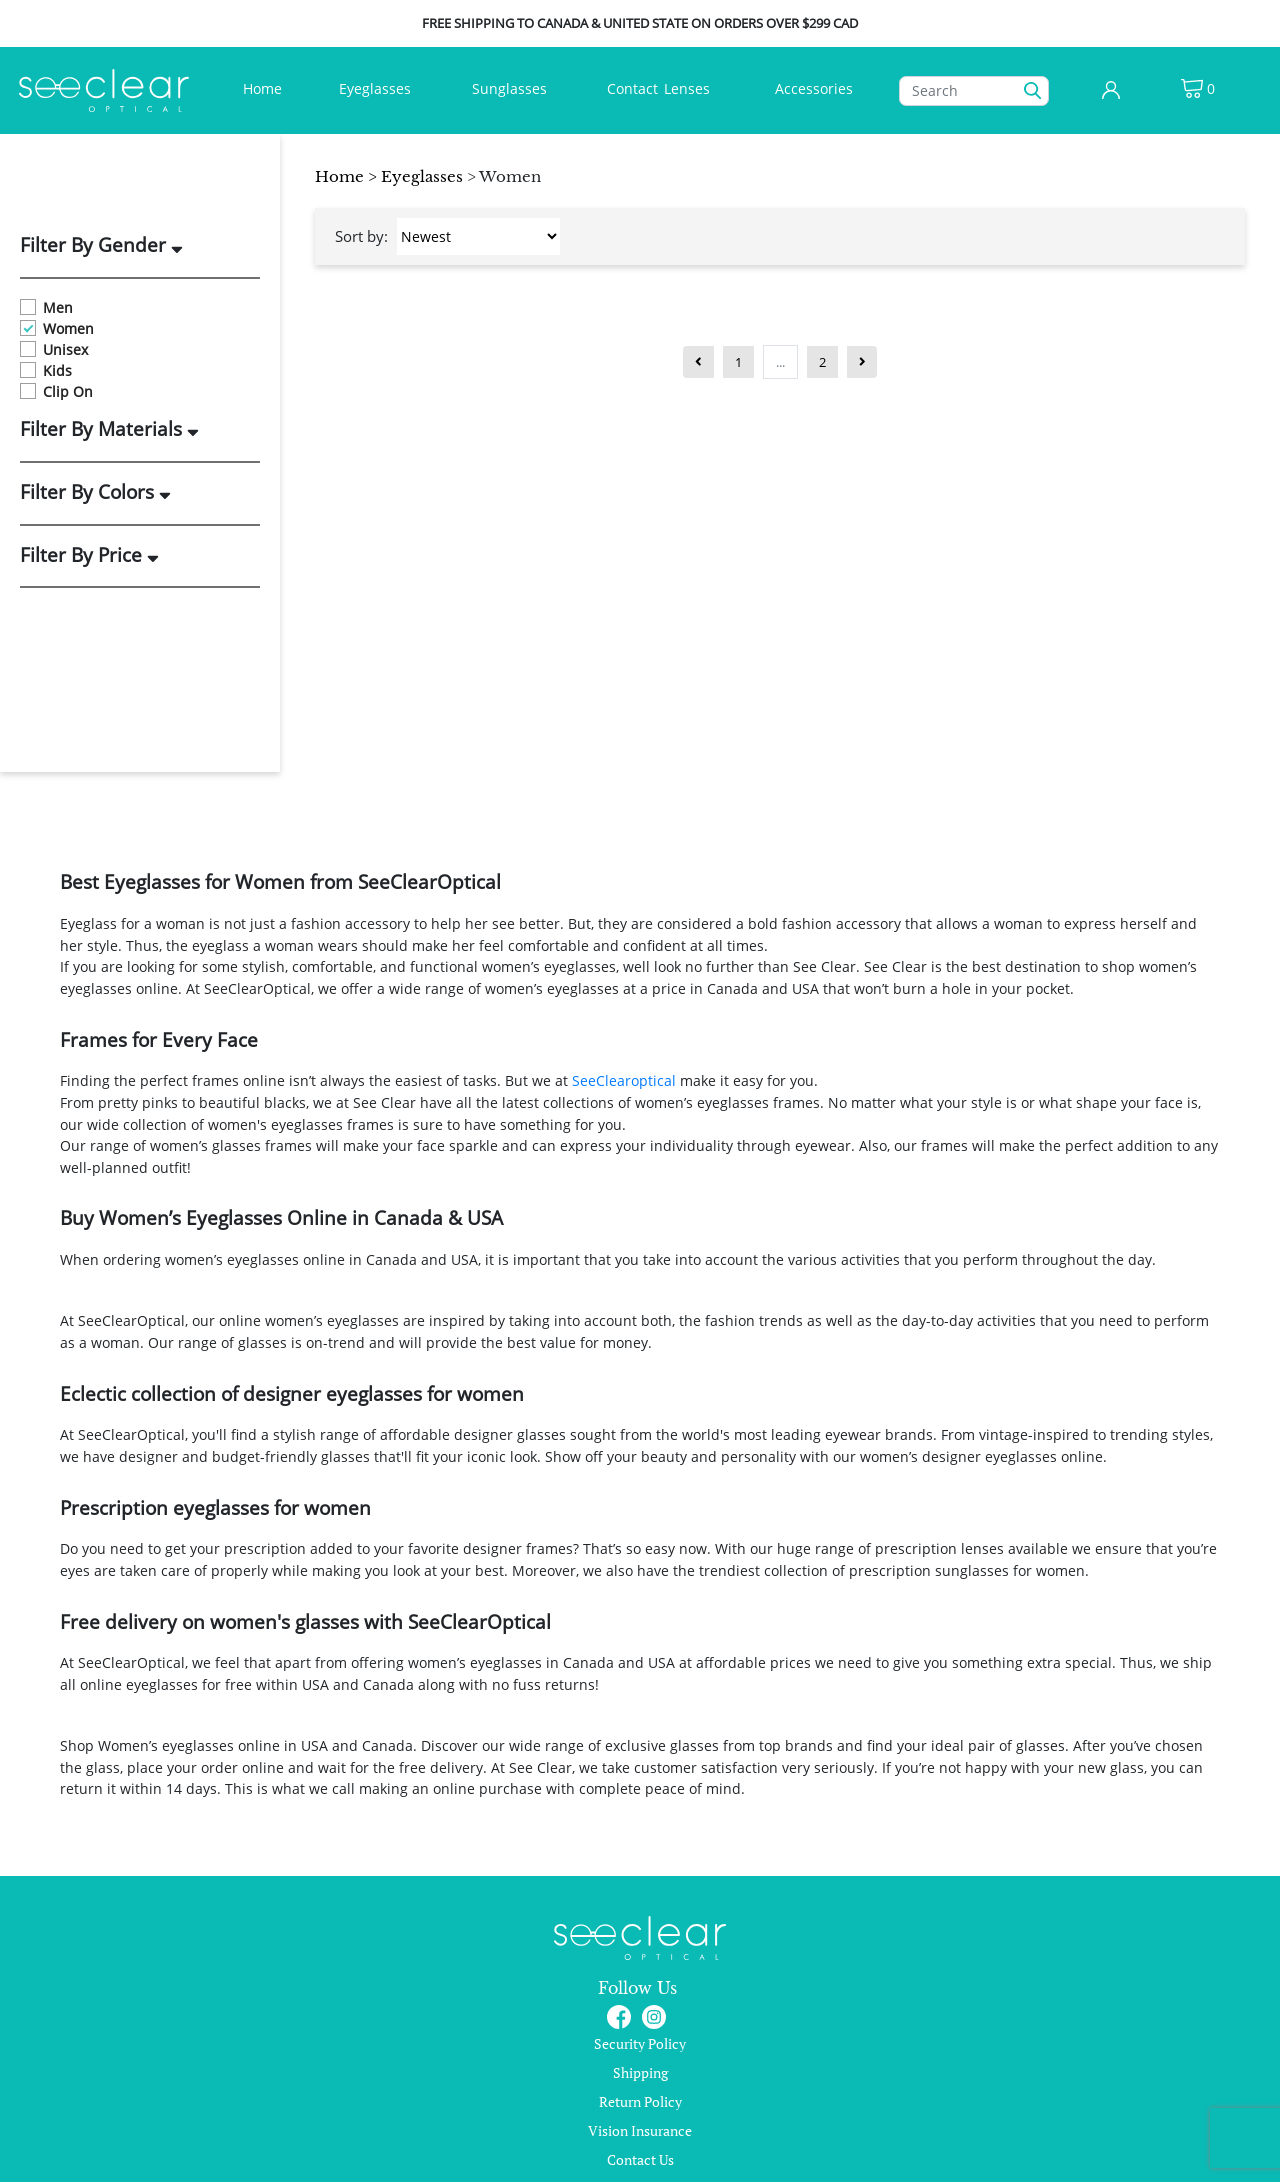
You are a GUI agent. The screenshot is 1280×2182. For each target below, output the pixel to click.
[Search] (974, 91)
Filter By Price (89, 556)
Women (57, 328)
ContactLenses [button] (660, 88)
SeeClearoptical (624, 1080)
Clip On (56, 391)
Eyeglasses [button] (377, 88)
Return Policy (640, 2101)
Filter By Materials (109, 430)
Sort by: (361, 236)
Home (266, 87)
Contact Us (640, 2159)
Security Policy (640, 2043)
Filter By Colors (95, 493)
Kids (46, 370)
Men (46, 307)
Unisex (54, 349)
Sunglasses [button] (511, 88)
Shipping (640, 2072)
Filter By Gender (101, 246)
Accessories (814, 88)
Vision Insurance (640, 2130)
